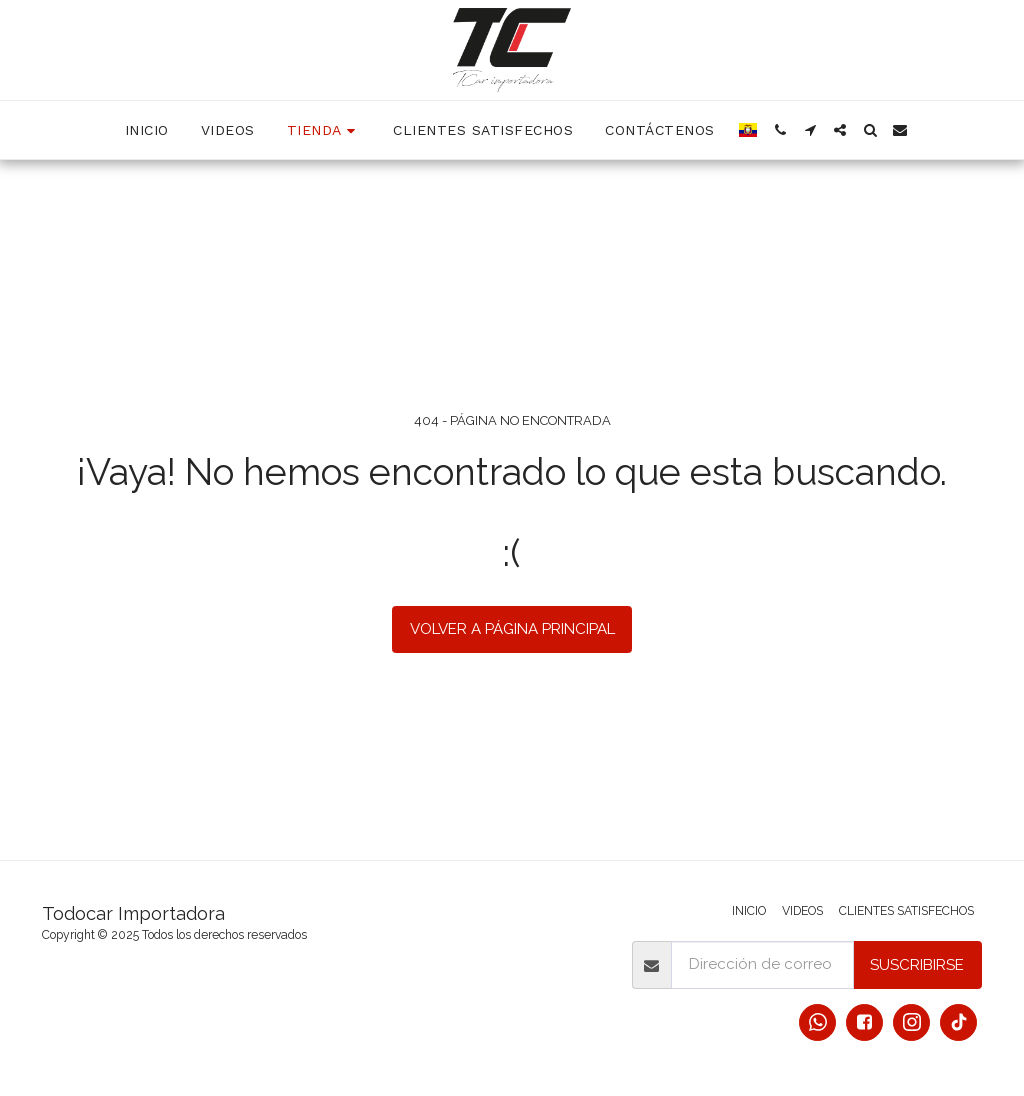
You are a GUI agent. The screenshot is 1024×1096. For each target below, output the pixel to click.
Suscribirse (917, 965)
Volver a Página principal (512, 629)
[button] (780, 130)
